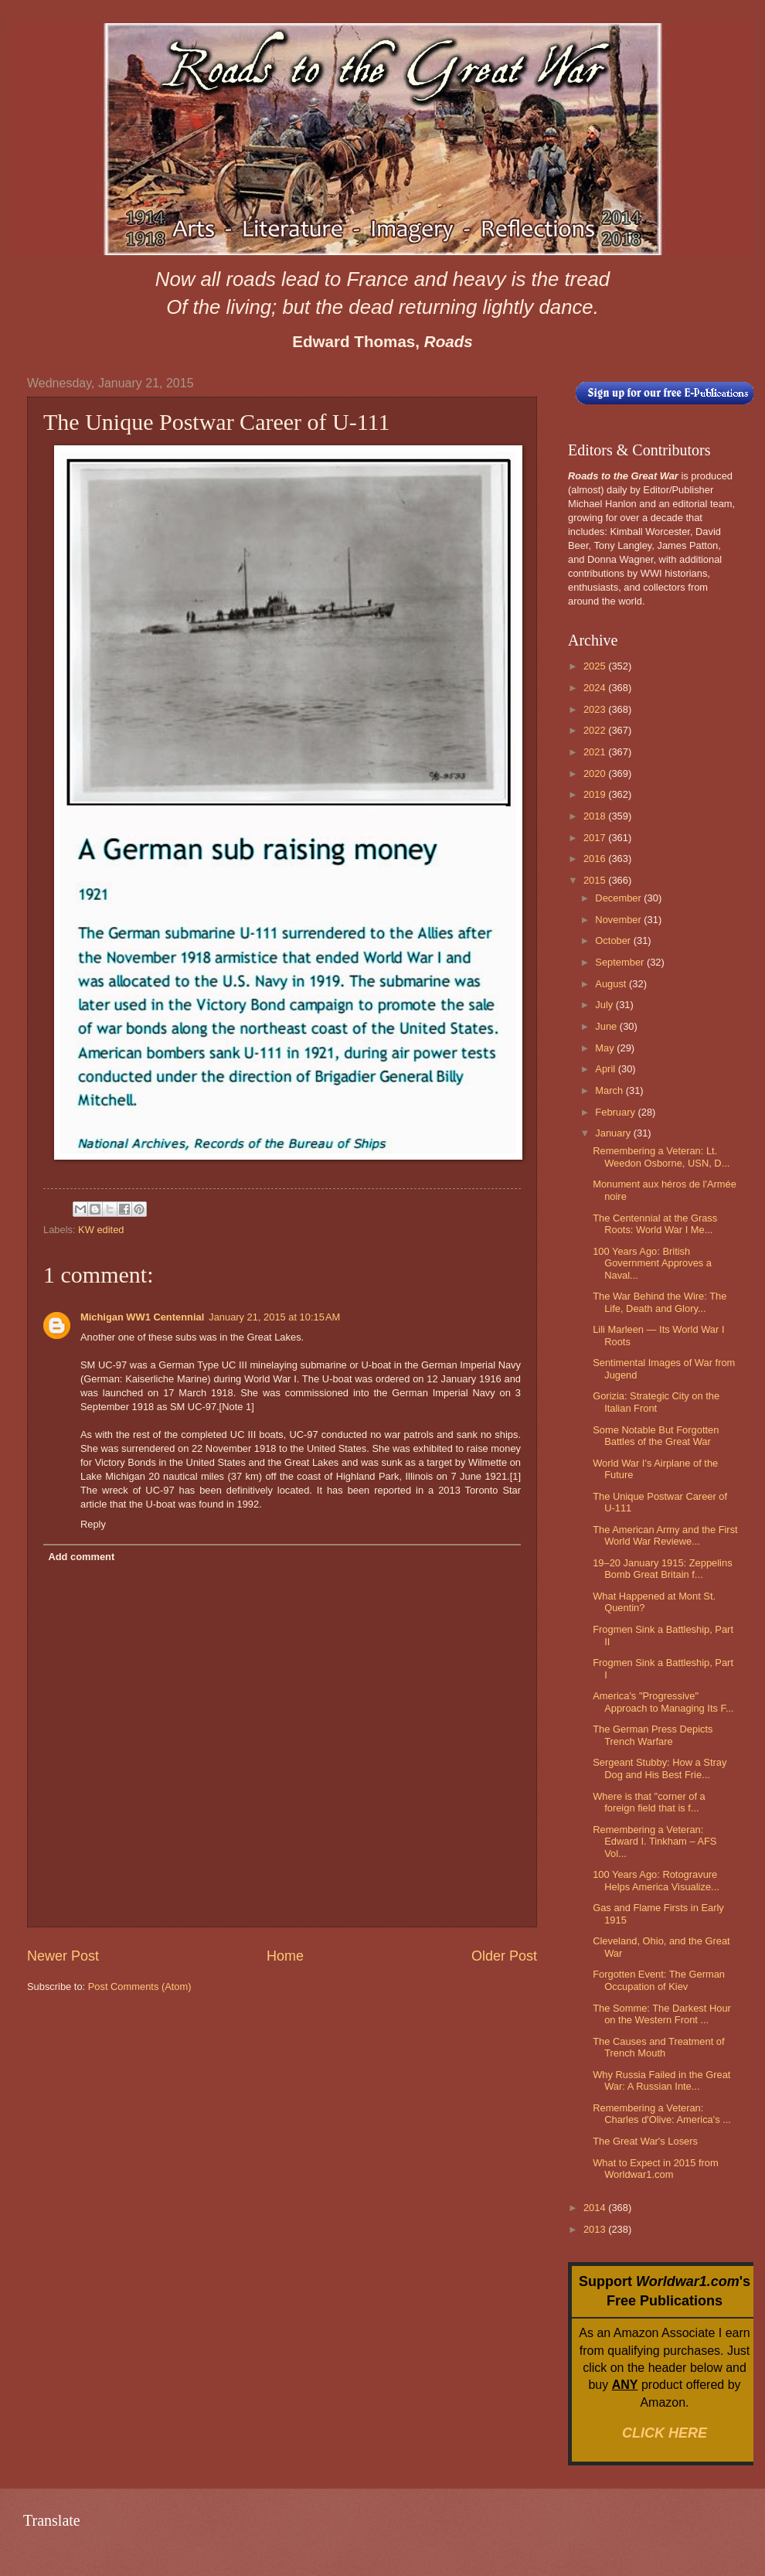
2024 (595, 687)
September (621, 962)
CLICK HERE (664, 2433)
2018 (595, 816)
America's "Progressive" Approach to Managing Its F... (663, 1701)
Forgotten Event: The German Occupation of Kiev (659, 1980)
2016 (595, 858)
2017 (595, 837)
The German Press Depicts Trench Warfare (652, 1734)
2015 (595, 880)
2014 (595, 2207)
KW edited (101, 1229)
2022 (595, 730)
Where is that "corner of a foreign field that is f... (649, 1802)
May (606, 1048)
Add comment (81, 1556)
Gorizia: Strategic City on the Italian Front (656, 1401)
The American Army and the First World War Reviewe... (665, 1535)
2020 (595, 773)
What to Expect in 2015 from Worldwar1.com (655, 2168)
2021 (595, 752)
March (610, 1090)
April (606, 1069)
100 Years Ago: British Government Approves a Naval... (652, 1263)
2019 (595, 794)
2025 (595, 666)
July (605, 1004)
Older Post (504, 1956)
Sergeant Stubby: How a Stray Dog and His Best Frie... (659, 1768)
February (616, 1112)
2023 (595, 709)
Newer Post (63, 1956)
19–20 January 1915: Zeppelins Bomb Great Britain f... (662, 1568)
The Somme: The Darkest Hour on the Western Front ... (662, 2014)
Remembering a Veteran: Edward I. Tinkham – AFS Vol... (654, 1841)
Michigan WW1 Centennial (142, 1317)
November (619, 919)
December (619, 898)
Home (285, 1956)
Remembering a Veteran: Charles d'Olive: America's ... (662, 2113)
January (614, 1133)
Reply (93, 1524)
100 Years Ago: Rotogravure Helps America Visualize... (656, 1880)
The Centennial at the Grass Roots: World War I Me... (655, 1223)
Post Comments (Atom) (140, 1986)
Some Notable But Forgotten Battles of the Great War (656, 1435)
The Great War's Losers (645, 2141)
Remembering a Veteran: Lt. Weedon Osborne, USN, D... (661, 1156)
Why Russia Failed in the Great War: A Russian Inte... (661, 2080)
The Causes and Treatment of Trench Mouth (658, 2047)
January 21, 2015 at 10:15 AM (274, 1317)
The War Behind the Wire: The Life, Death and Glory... (659, 1302)
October (614, 940)
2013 (595, 2229)
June (607, 1026)
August (612, 984)
